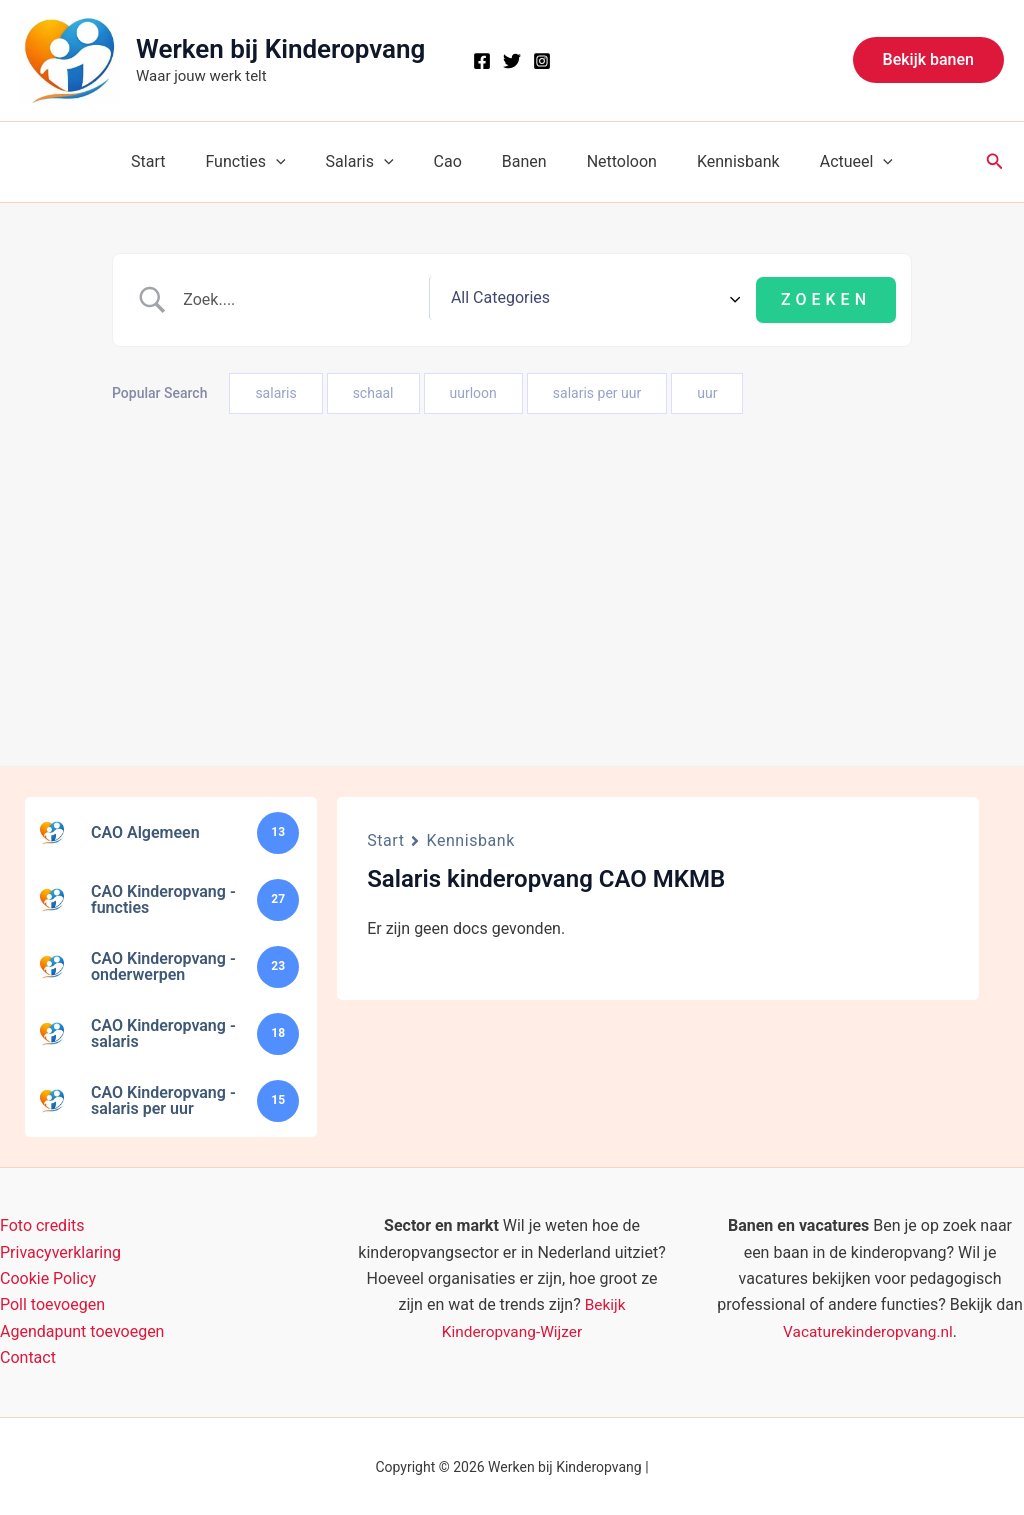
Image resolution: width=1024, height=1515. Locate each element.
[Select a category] (671, 299)
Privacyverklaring (60, 1249)
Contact (28, 1355)
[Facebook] (482, 61)
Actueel (828, 162)
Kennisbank (718, 161)
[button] (928, 60)
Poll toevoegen (52, 1302)
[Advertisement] (512, 564)
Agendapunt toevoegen (82, 1328)
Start (176, 161)
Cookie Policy (48, 1276)
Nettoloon (610, 161)
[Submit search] (826, 299)
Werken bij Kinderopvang (280, 49)
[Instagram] (542, 61)
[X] (512, 61)
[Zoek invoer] (381, 299)
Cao (452, 161)
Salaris (372, 162)
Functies (265, 162)
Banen (520, 161)
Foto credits (42, 1223)
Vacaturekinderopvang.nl (868, 1328)
